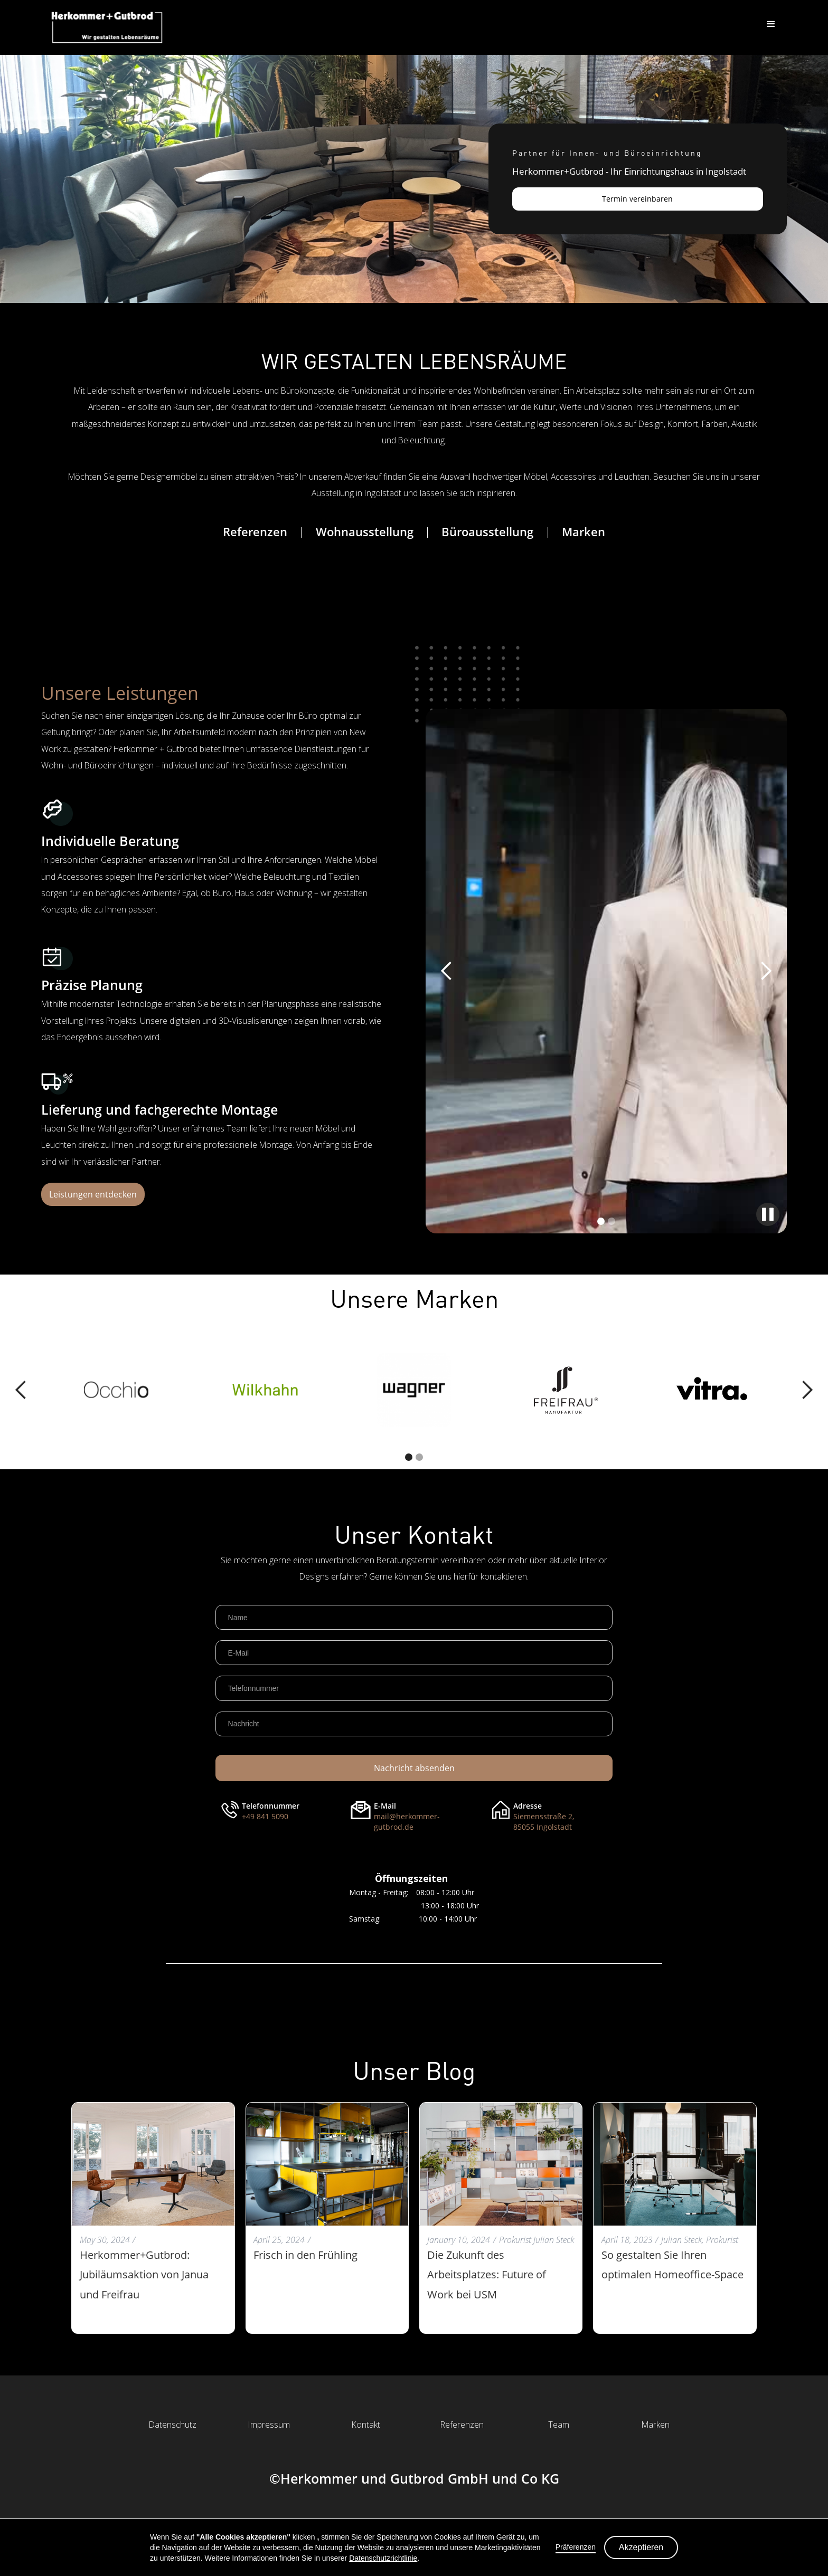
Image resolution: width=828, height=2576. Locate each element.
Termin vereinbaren (637, 199)
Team (558, 2424)
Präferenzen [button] (576, 2547)
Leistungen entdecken (93, 1194)
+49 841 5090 (265, 1816)
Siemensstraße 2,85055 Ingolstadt (543, 1821)
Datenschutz (172, 2424)
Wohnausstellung (364, 531)
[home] (107, 27)
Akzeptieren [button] (641, 2547)
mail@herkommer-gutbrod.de (407, 1821)
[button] (771, 24)
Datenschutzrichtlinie (383, 2558)
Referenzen (255, 531)
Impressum (269, 2424)
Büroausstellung (487, 531)
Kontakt (366, 2424)
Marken (583, 531)
